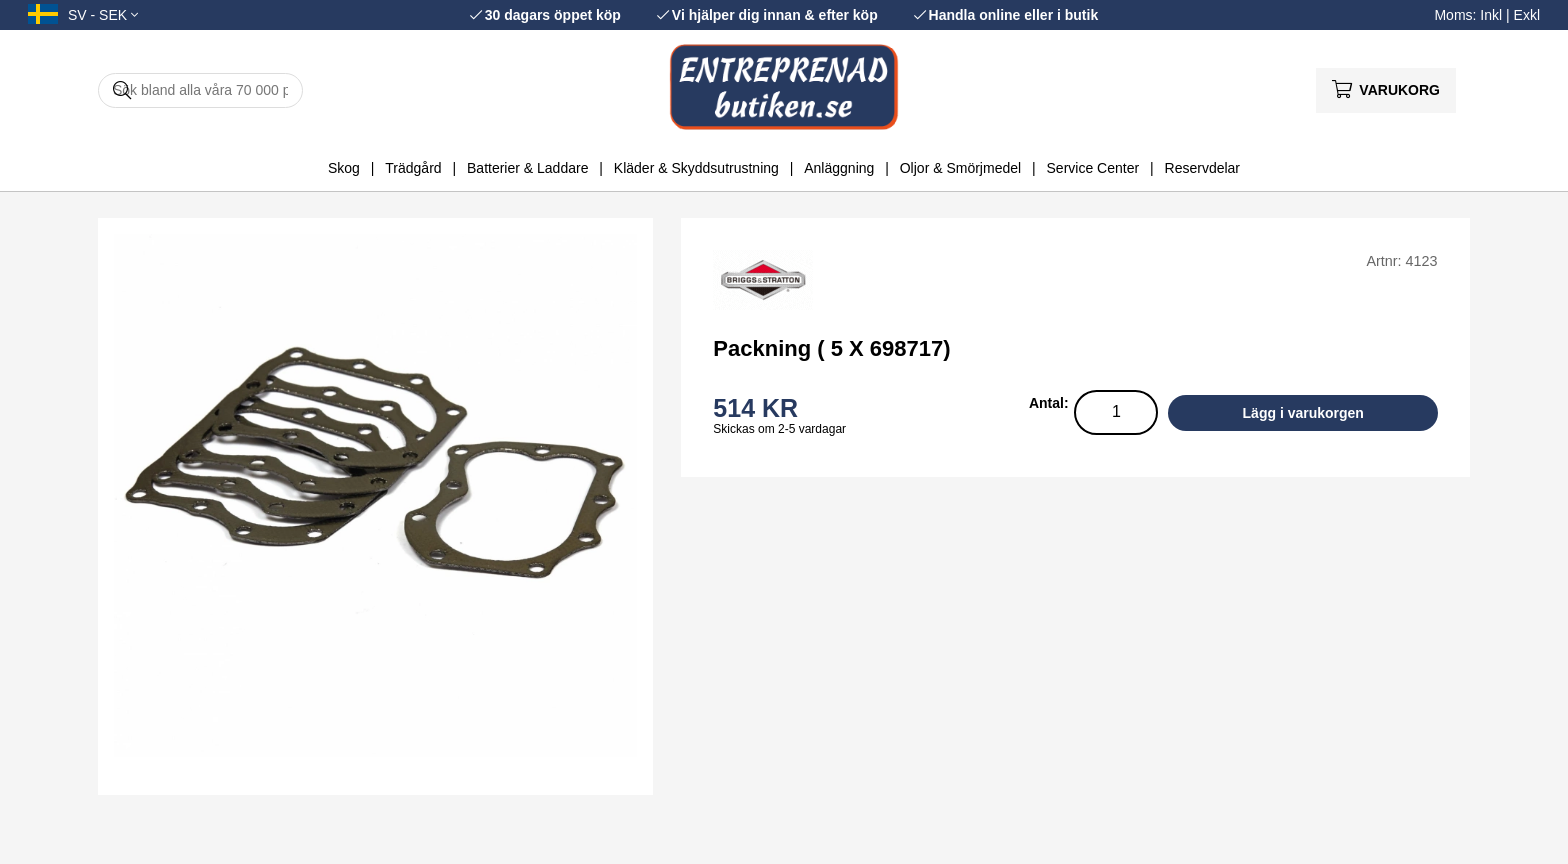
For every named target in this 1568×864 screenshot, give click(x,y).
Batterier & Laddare (527, 168)
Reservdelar (1202, 168)
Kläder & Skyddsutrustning (696, 168)
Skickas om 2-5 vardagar (779, 429)
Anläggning (839, 168)
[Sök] (200, 90)
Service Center (1093, 168)
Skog (344, 168)
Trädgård (413, 168)
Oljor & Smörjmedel (960, 168)
